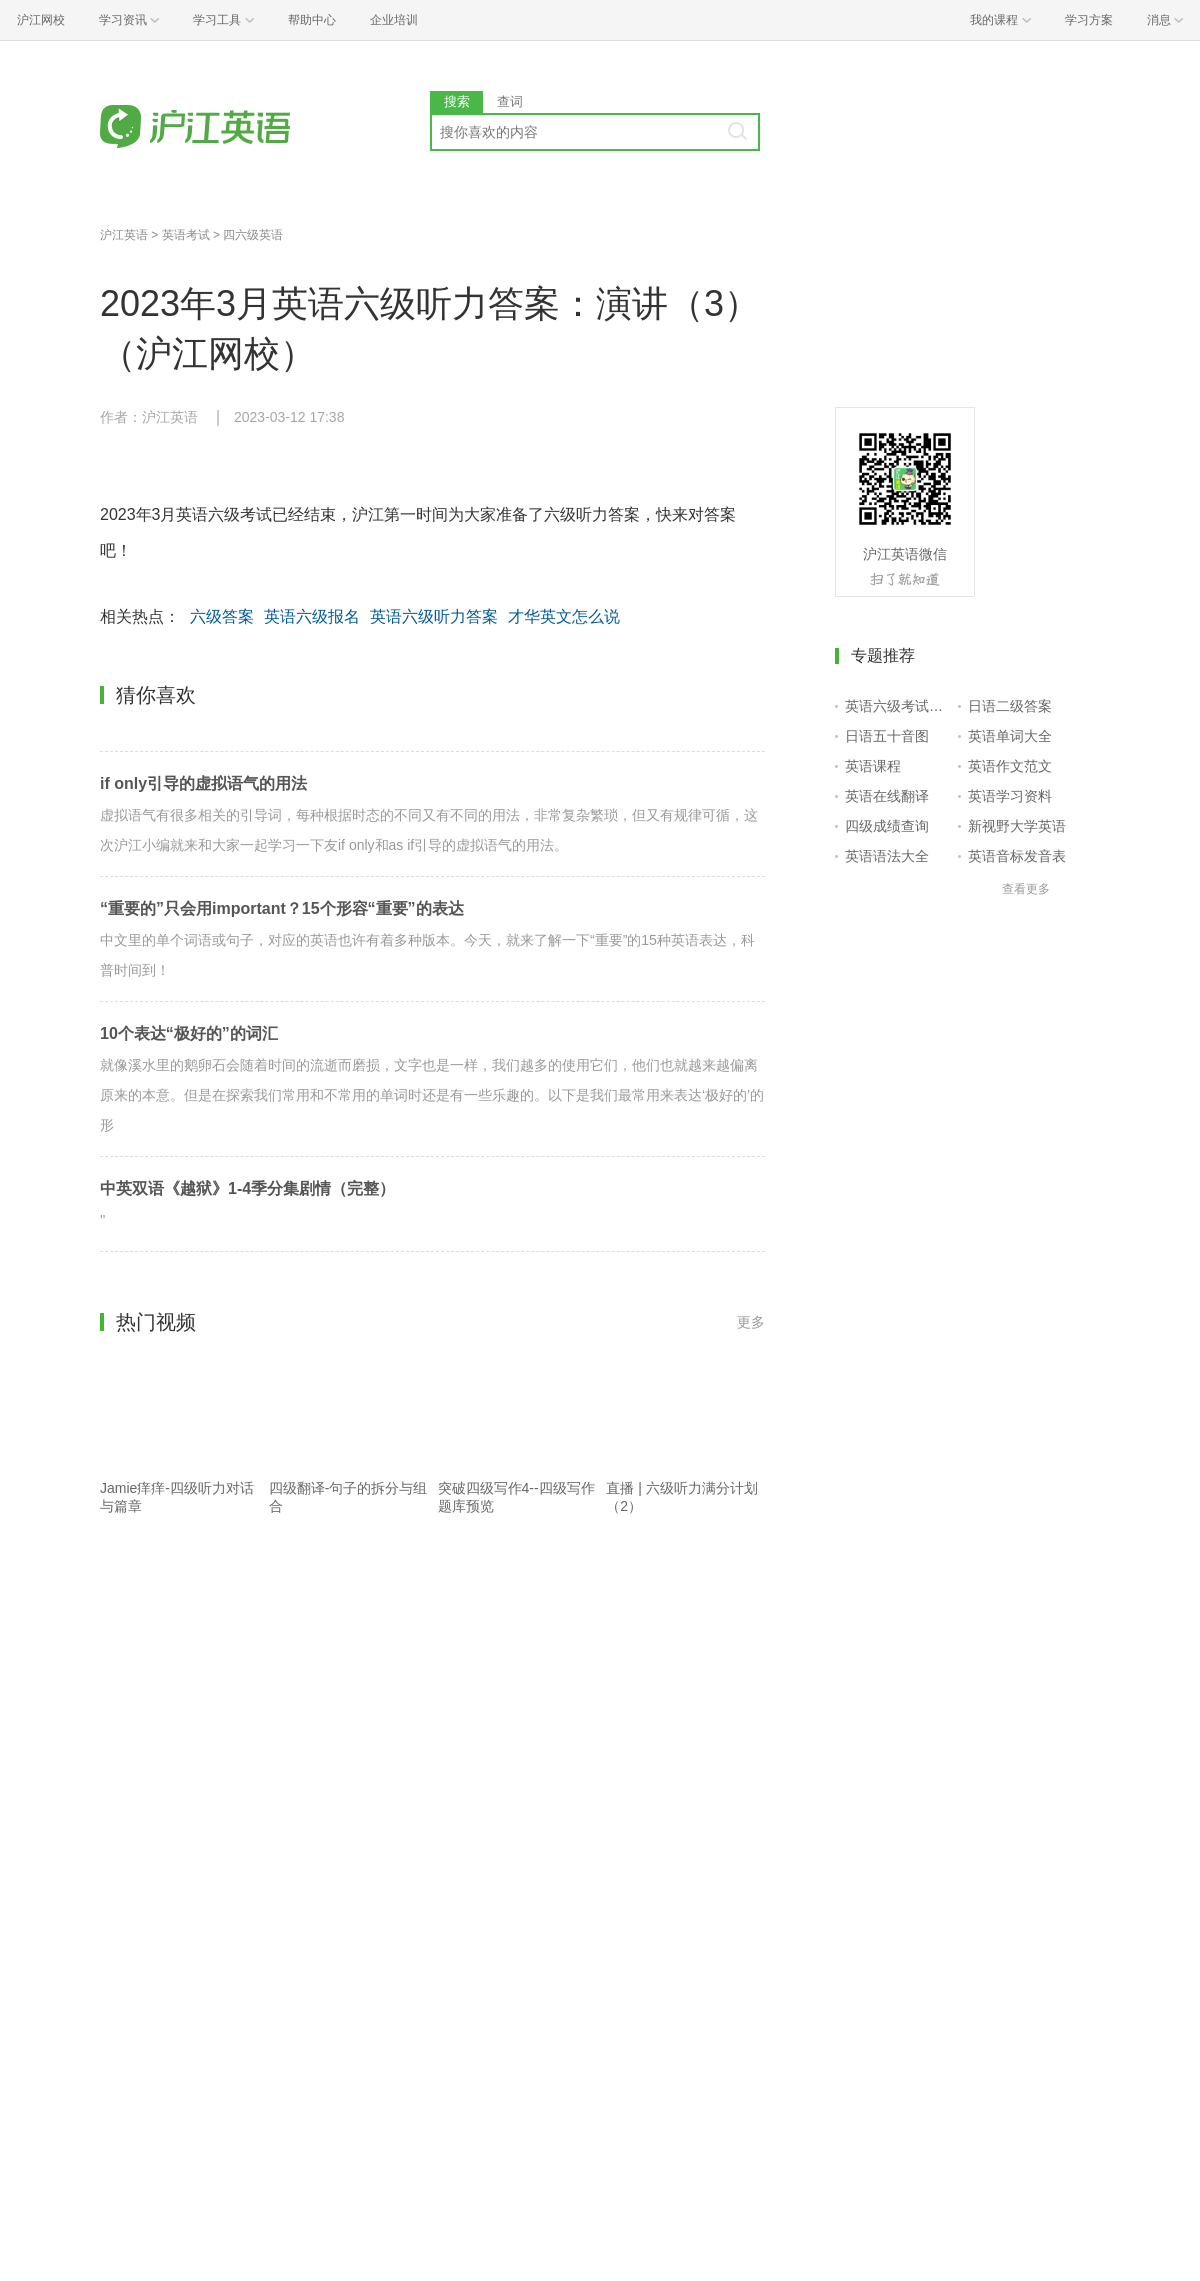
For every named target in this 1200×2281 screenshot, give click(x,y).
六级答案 (222, 616)
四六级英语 (253, 235)
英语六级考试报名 (897, 706)
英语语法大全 (887, 856)
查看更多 (1026, 889)
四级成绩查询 (887, 826)
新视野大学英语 (1017, 826)
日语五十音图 (887, 736)
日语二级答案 (1010, 706)
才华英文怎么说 (564, 616)
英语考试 (186, 235)
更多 (751, 1322)
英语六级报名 (312, 616)
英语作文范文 (1010, 766)
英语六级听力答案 (434, 616)
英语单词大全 (1010, 736)
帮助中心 (312, 20)
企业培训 (394, 20)
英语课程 (873, 766)
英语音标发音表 (1017, 856)
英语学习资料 (1010, 796)
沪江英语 (124, 235)
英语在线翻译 (887, 796)
